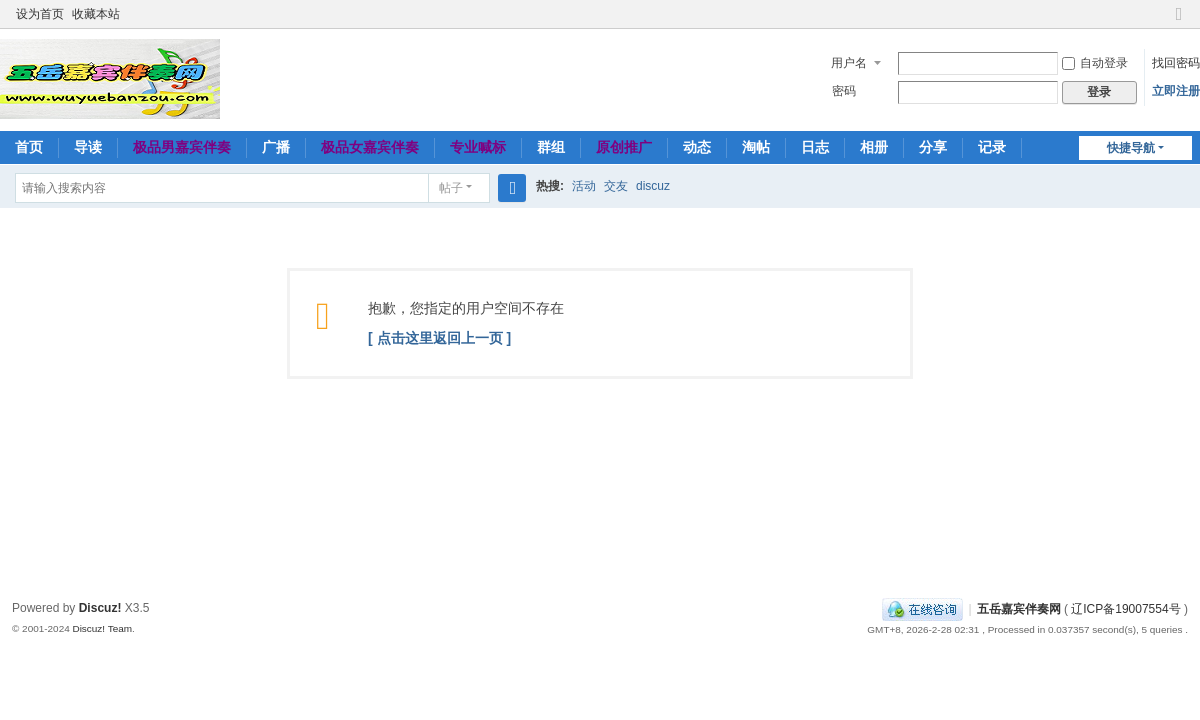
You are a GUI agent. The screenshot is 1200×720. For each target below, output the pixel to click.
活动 (584, 186)
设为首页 (40, 14)
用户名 (849, 63)
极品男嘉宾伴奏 (182, 147)
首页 (29, 147)
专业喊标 (478, 147)
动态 (697, 147)
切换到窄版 (1179, 22)
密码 (844, 91)
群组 (551, 147)
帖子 (451, 188)
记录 (992, 147)
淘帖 (756, 147)
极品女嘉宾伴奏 (370, 147)
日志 (815, 147)
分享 (933, 147)
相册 (874, 147)
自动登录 (1095, 63)
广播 (276, 147)
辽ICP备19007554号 (1125, 609)
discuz (653, 186)
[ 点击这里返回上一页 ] (439, 338)
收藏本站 (96, 14)
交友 (616, 186)
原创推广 (624, 147)
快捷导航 (1131, 148)
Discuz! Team (102, 628)
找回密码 (1176, 63)
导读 (88, 147)
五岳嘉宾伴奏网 (1019, 609)
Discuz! (100, 608)
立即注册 (1176, 91)
